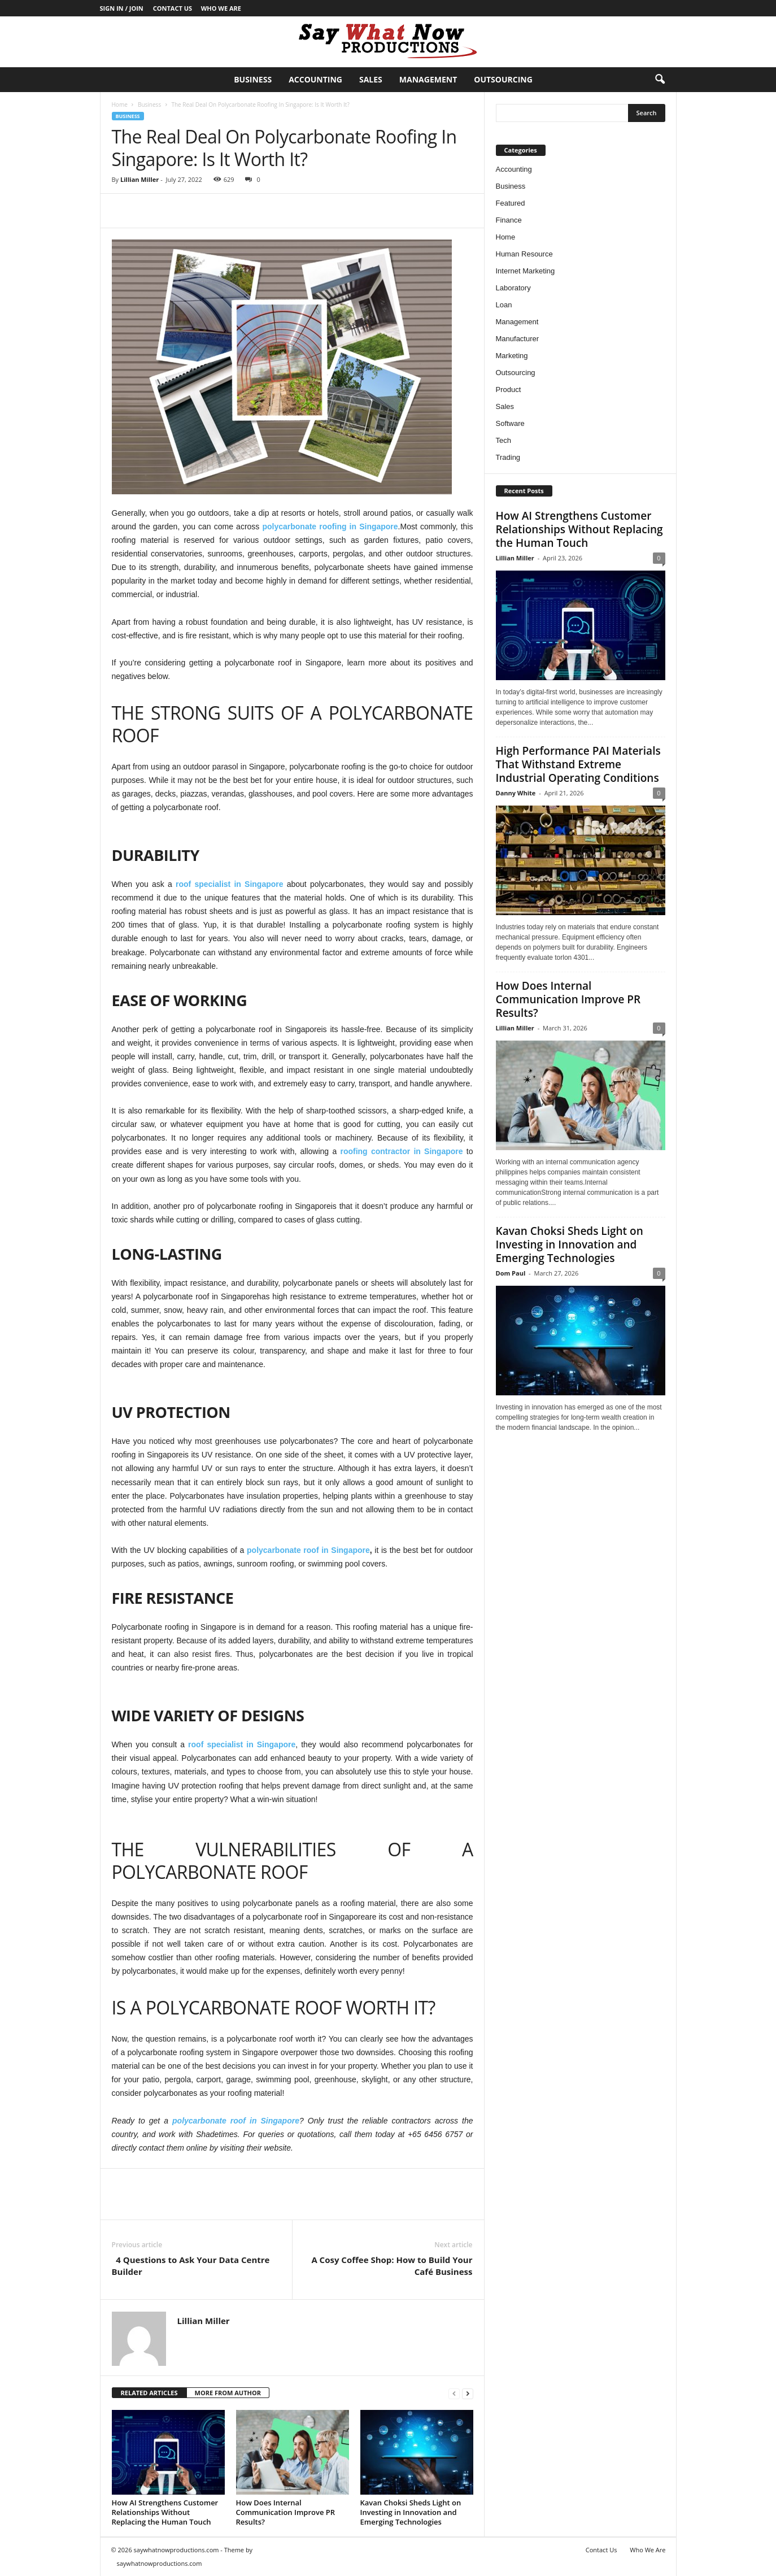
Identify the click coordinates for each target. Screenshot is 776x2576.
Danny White (516, 793)
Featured (510, 203)
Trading (508, 457)
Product (508, 389)
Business (253, 79)
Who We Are (221, 8)
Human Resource (524, 254)
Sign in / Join (121, 8)
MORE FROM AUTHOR (228, 2392)
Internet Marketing (525, 271)
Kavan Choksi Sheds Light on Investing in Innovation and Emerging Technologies (410, 2512)
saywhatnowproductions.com (159, 2563)
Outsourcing (503, 79)
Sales (370, 79)
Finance (509, 220)
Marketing (512, 355)
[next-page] (467, 2393)
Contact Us (172, 8)
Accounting (315, 79)
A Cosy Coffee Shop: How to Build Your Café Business (391, 2265)
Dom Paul (511, 1273)
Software (510, 423)
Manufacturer (517, 338)
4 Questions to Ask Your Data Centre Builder (191, 2265)
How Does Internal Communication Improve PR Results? (285, 2512)
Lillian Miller (139, 179)
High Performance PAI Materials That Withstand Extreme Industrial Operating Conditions (578, 764)
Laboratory (513, 288)
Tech (503, 440)
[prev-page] (454, 2393)
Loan (504, 305)
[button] (659, 79)
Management (428, 79)
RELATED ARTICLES (149, 2392)
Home (120, 104)
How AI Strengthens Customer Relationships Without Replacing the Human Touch (165, 2512)
